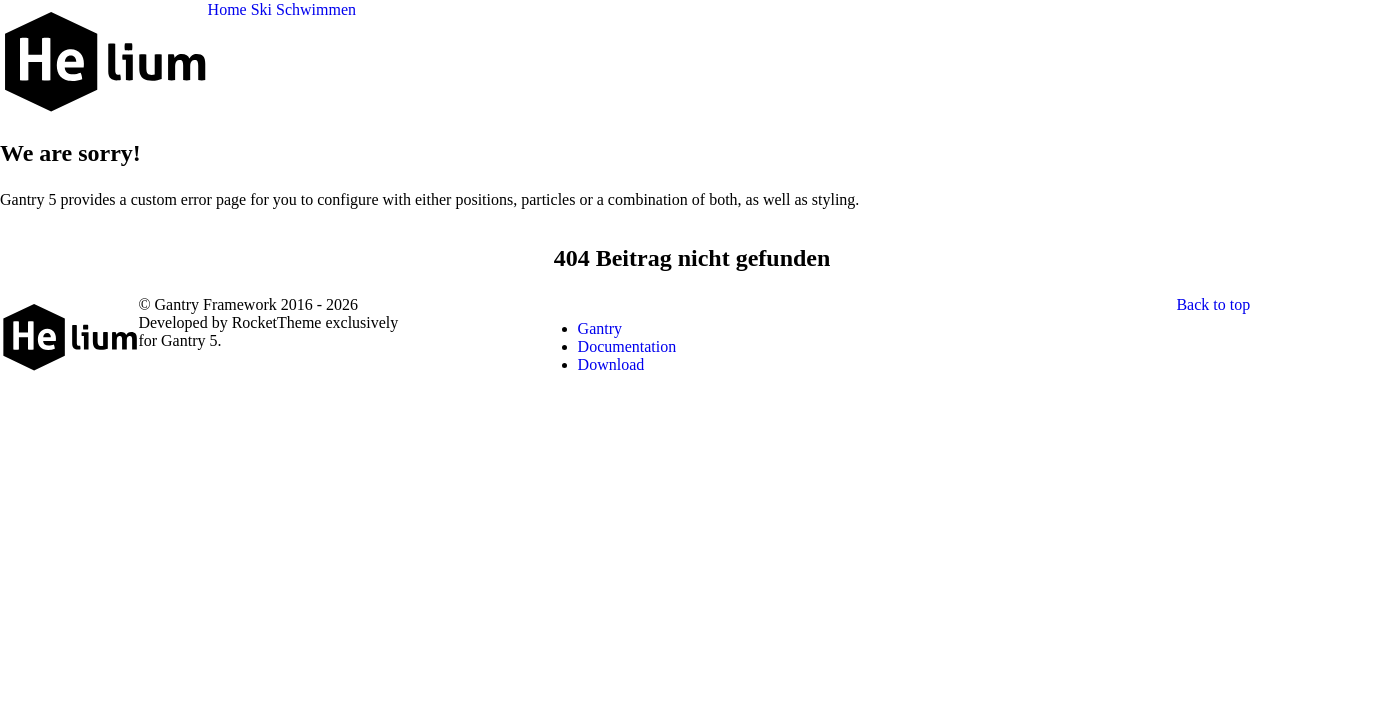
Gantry (600, 328)
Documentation (627, 346)
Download (611, 364)
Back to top (1213, 304)
